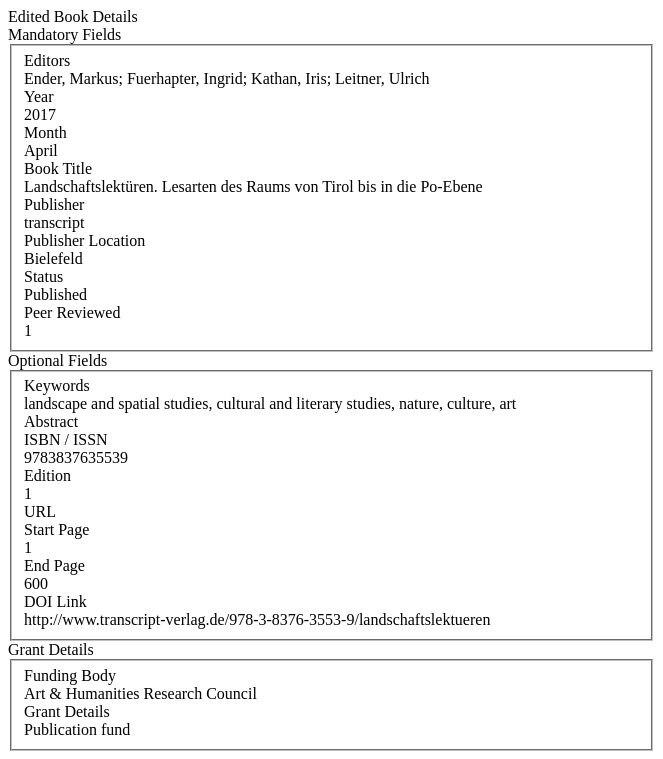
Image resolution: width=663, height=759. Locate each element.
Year (38, 96)
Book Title (58, 168)
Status (43, 276)
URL (40, 511)
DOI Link (55, 601)
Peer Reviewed (72, 312)
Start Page (56, 529)
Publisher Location (84, 240)
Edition (47, 475)
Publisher (54, 204)
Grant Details (67, 711)
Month (45, 132)
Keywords (57, 385)
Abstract (51, 421)
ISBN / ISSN (66, 439)
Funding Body (70, 675)
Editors (47, 60)
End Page (54, 565)
